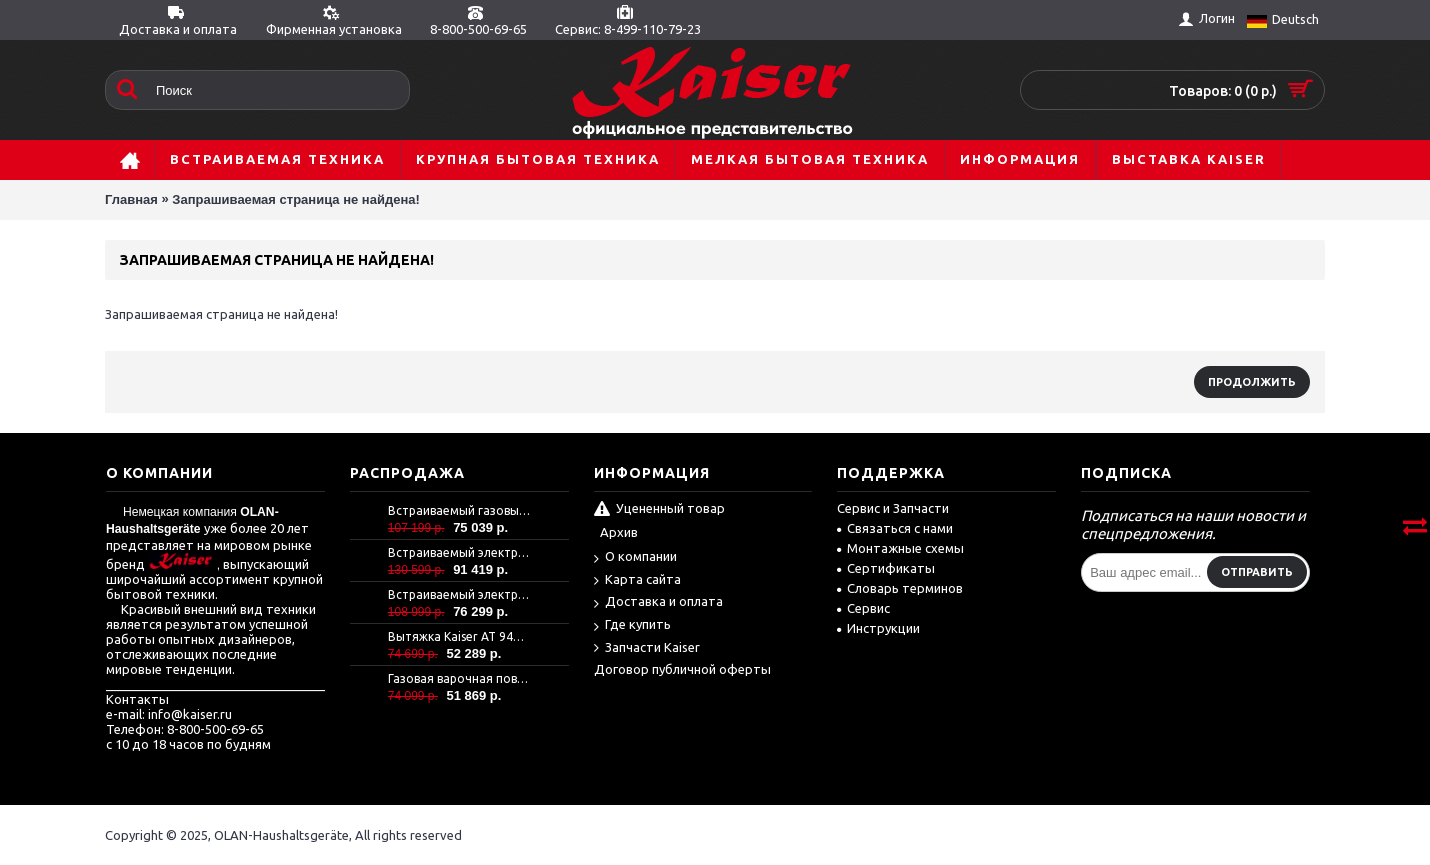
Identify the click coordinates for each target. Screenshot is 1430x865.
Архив (619, 532)
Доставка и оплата (658, 602)
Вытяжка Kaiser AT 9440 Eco (459, 636)
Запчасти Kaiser (647, 648)
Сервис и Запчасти (893, 508)
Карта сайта (637, 580)
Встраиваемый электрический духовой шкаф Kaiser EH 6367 (459, 594)
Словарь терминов (900, 588)
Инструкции (878, 628)
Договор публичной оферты (682, 669)
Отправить (1257, 572)
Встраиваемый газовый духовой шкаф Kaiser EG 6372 (459, 510)
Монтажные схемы (900, 548)
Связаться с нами (895, 528)
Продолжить (1252, 382)
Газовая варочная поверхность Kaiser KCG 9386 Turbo (459, 678)
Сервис (863, 608)
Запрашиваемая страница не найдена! (295, 199)
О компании (635, 557)
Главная (131, 199)
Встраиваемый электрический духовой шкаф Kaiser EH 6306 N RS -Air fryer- (459, 552)
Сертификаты (886, 568)
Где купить (632, 625)
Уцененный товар (659, 510)
